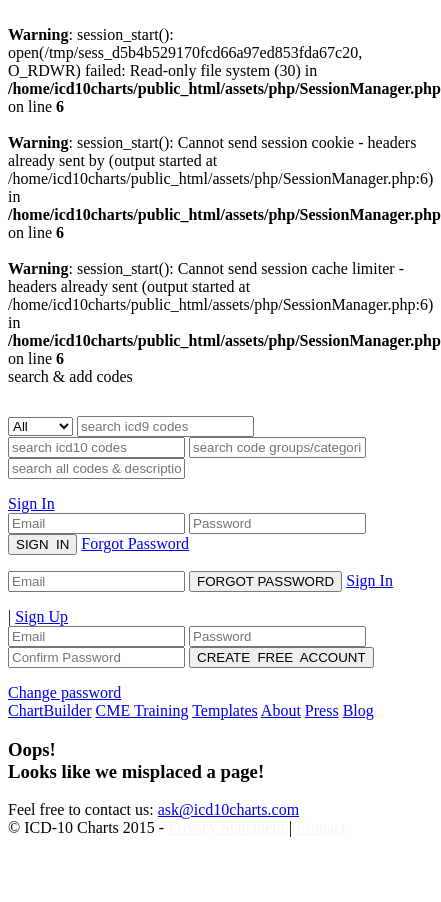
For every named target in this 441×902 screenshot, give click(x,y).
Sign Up (41, 616)
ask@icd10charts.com (228, 809)
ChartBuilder (50, 710)
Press (322, 710)
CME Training (142, 710)
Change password (64, 692)
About (281, 710)
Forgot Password (135, 543)
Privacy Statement (226, 827)
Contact (321, 827)
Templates (225, 710)
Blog (358, 710)
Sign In (31, 503)
